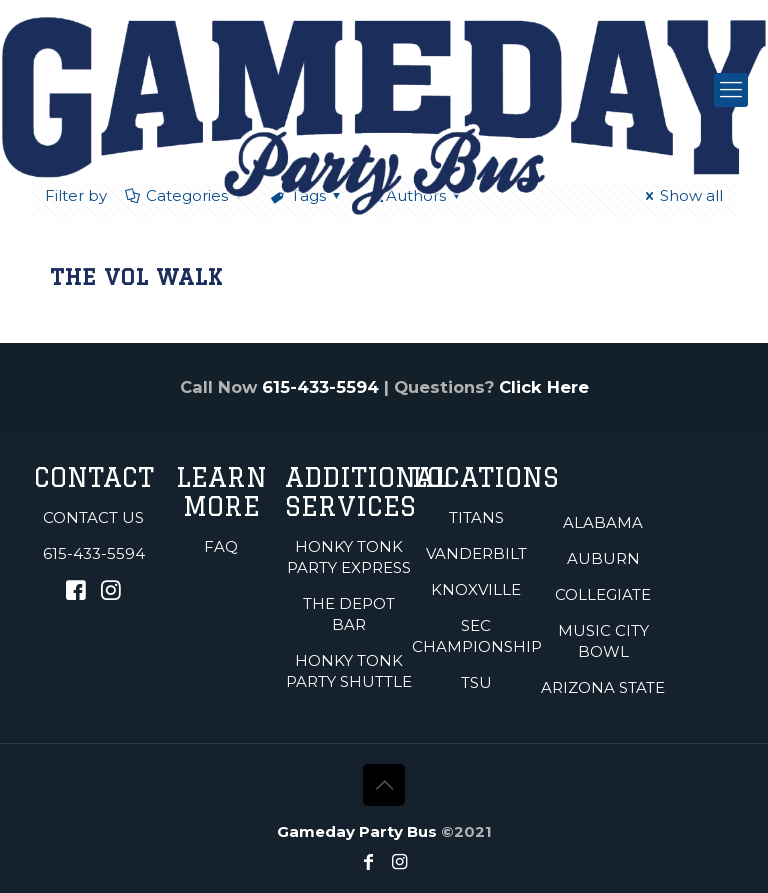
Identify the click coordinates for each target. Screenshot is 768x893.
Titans (476, 517)
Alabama (603, 522)
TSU (476, 682)
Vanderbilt (476, 553)
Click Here (544, 387)
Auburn (603, 558)
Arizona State (603, 687)
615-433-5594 (320, 387)
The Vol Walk (136, 276)
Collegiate (603, 594)
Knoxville (476, 589)
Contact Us (93, 517)
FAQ (221, 546)
